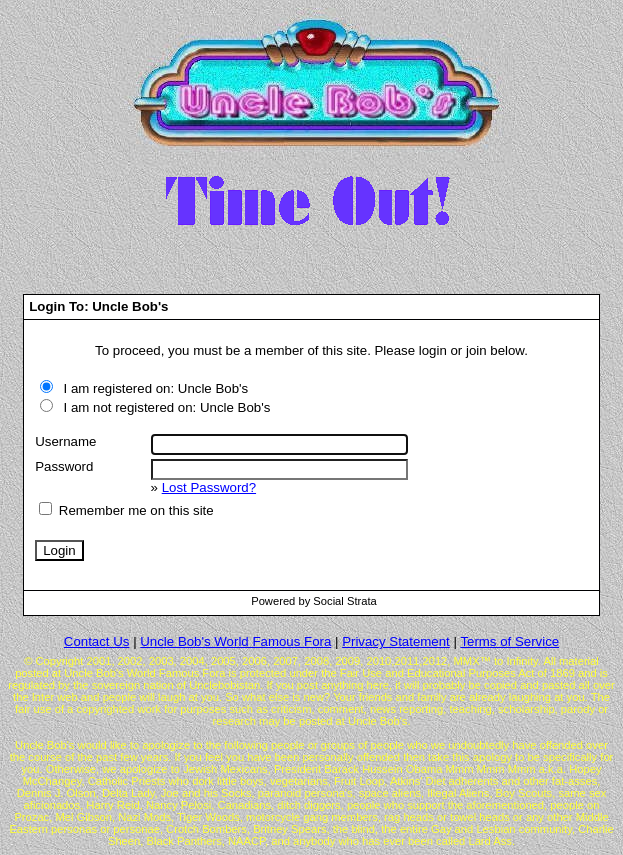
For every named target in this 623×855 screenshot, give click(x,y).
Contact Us (97, 641)
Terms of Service (509, 641)
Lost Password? (209, 487)
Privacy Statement (396, 641)
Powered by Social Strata (314, 601)
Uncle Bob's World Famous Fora (235, 641)
